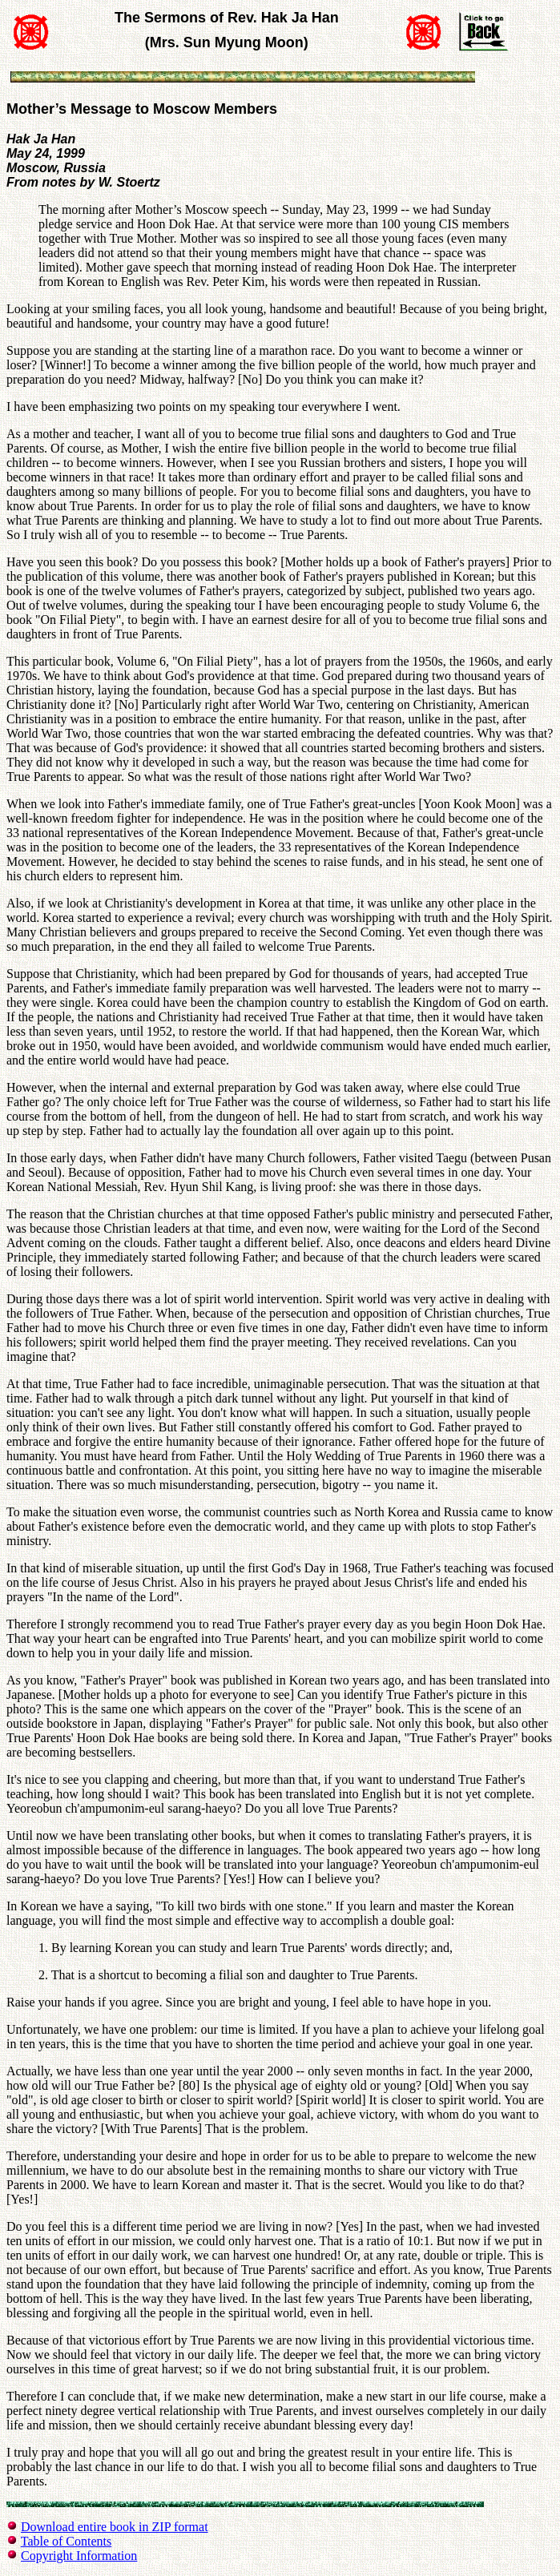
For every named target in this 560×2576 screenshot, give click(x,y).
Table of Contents (66, 2541)
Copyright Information (79, 2555)
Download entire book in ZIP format (114, 2527)
